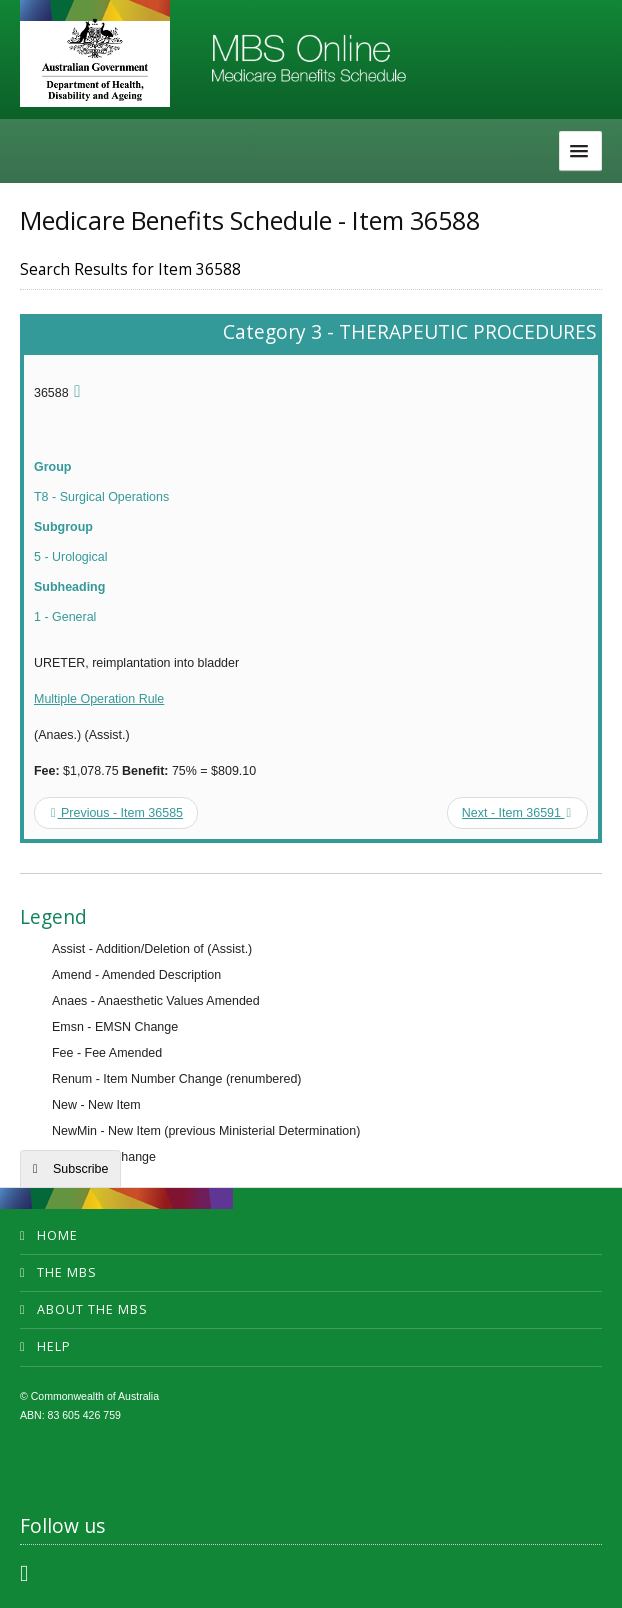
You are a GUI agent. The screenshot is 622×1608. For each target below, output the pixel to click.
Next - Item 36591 (516, 813)
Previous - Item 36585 (117, 813)
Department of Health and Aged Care (95, 59)
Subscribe (80, 1169)
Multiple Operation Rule (99, 699)
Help (54, 1346)
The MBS (67, 1272)
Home (57, 1235)
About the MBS (92, 1309)
